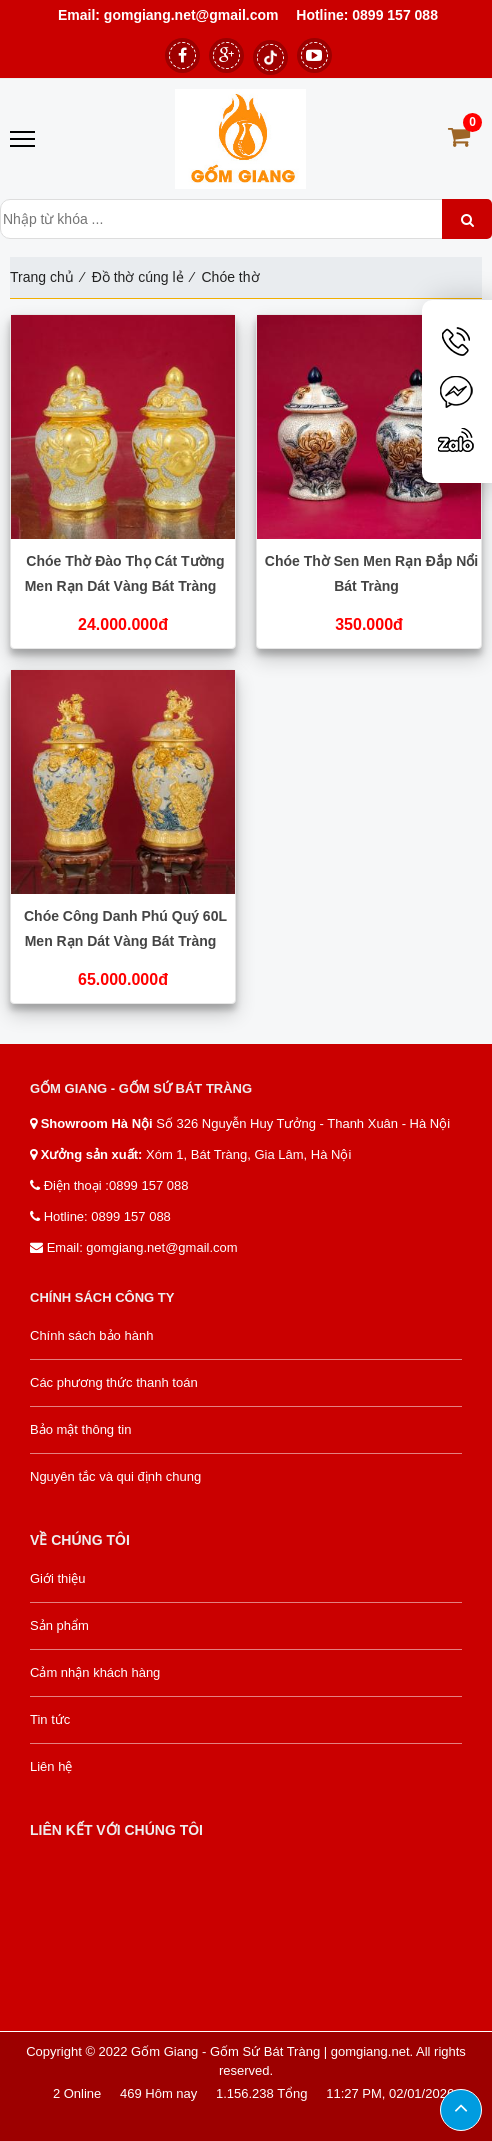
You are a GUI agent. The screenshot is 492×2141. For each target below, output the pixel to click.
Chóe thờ (230, 277)
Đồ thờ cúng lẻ (138, 277)
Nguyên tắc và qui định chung (115, 1476)
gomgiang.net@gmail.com (189, 15)
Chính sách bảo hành (91, 1335)
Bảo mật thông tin (80, 1429)
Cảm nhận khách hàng (95, 1672)
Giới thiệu (57, 1578)
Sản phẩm (59, 1625)
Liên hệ (51, 1766)
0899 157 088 (395, 15)
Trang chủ (42, 277)
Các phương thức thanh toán (114, 1382)
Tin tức (50, 1719)
